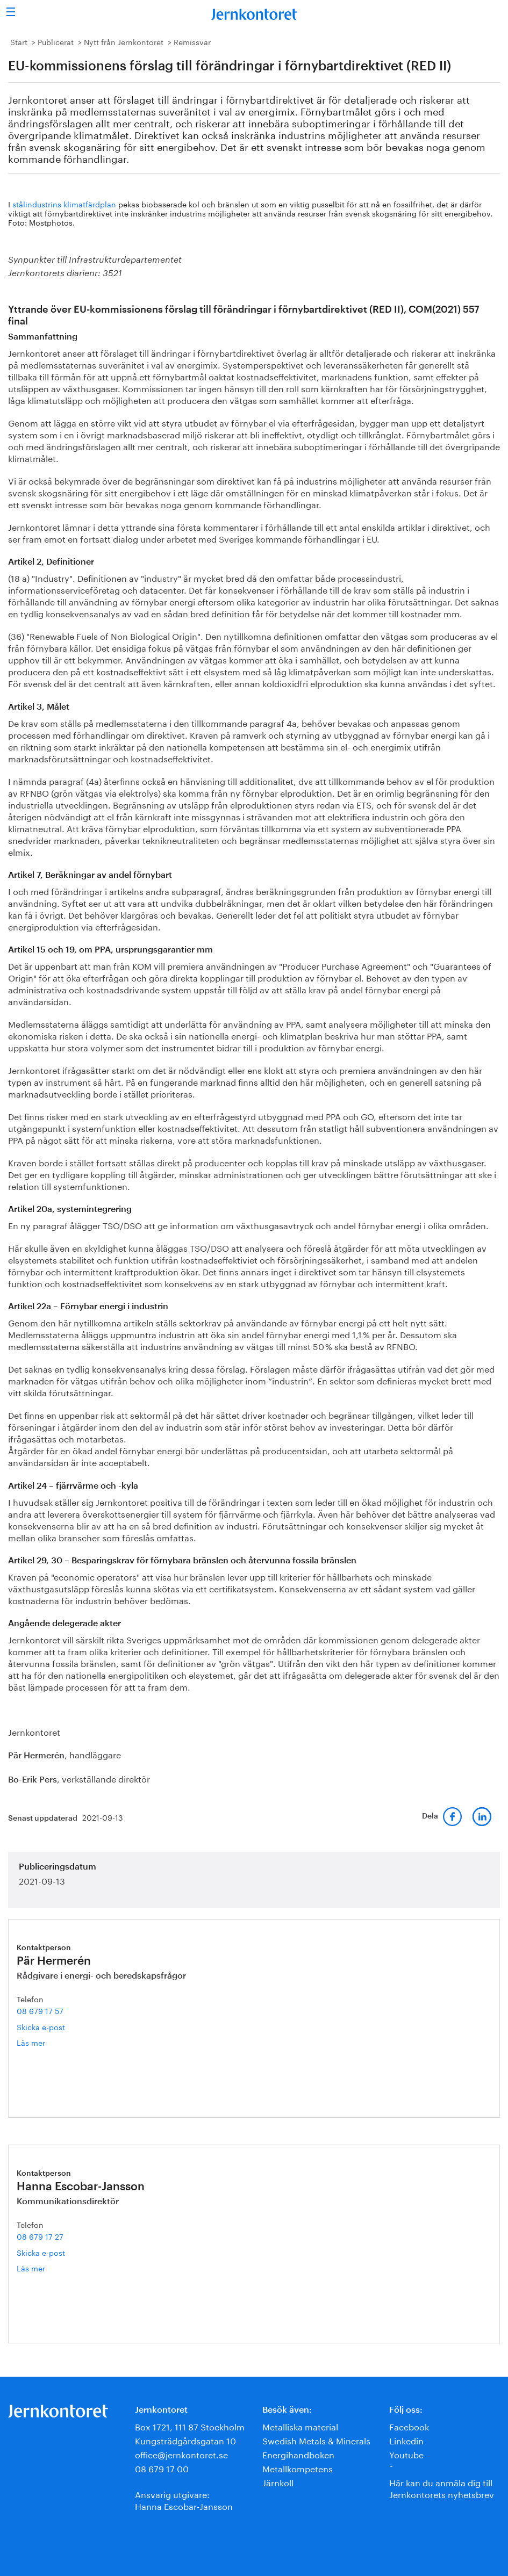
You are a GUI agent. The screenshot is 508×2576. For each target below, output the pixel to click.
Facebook (409, 2426)
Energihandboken (298, 2453)
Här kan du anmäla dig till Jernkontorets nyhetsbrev (441, 2487)
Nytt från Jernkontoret (123, 41)
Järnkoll (278, 2481)
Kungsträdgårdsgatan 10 (185, 2440)
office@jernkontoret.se (181, 2453)
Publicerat (56, 41)
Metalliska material (300, 2426)
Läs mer (49, 2042)
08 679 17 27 (40, 2236)
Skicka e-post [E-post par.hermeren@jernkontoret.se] (41, 2026)
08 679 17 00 (162, 2467)
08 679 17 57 (40, 2010)
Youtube (406, 2453)
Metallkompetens (297, 2467)
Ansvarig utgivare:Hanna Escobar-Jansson (184, 2499)
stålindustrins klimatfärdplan (64, 204)
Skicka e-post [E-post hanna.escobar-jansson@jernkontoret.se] (41, 2252)
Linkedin (406, 2440)
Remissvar (192, 41)
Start (18, 41)
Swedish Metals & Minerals (316, 2440)
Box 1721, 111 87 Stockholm (190, 2426)
